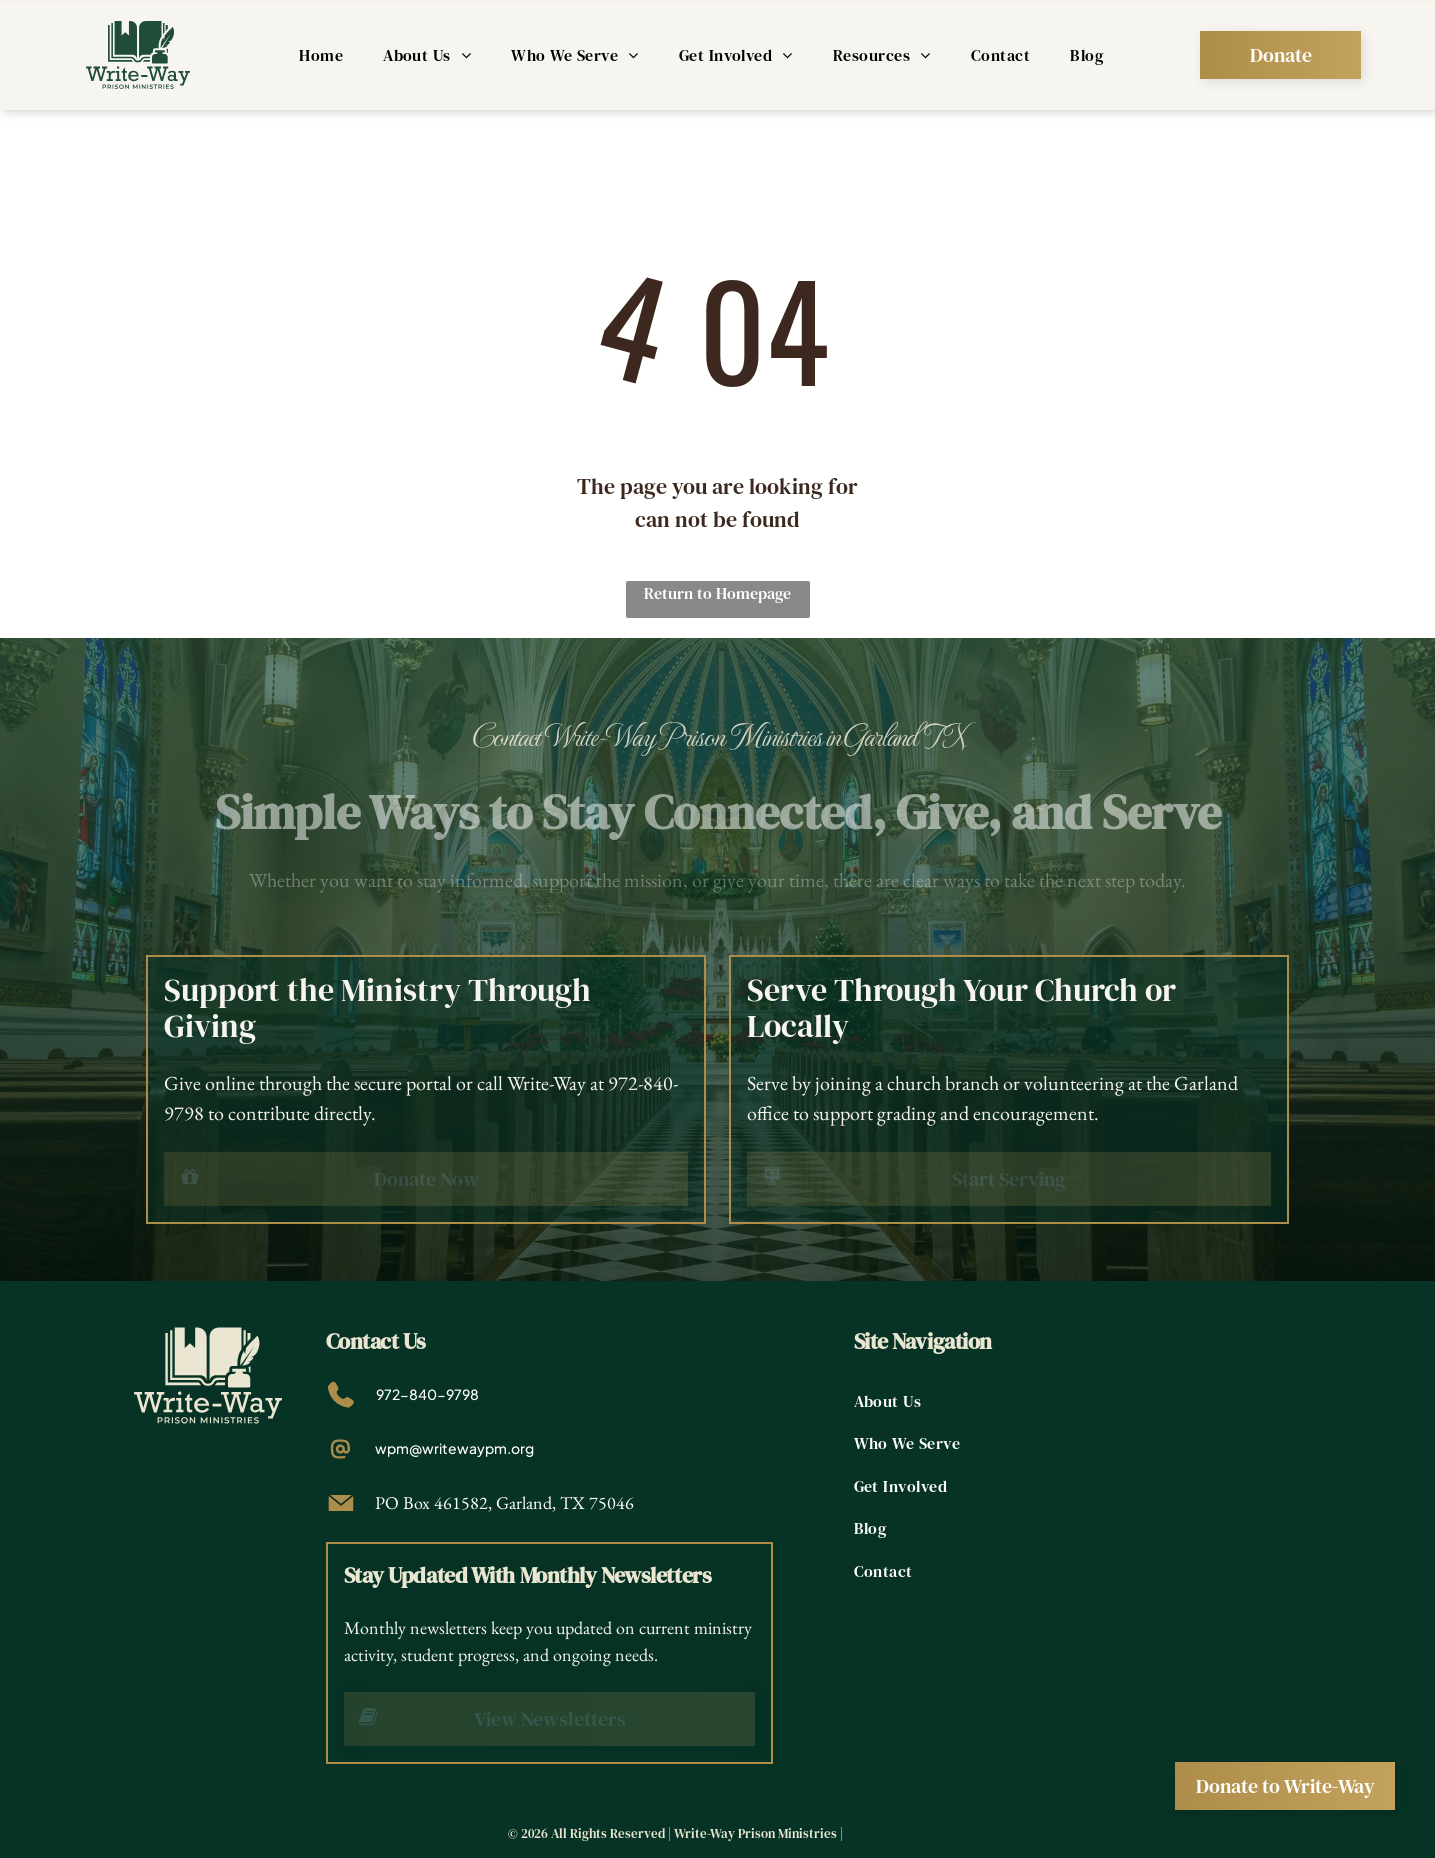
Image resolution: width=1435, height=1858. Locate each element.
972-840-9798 (427, 1394)
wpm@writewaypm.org (454, 1448)
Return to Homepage (717, 593)
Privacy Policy (887, 1833)
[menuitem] (321, 55)
